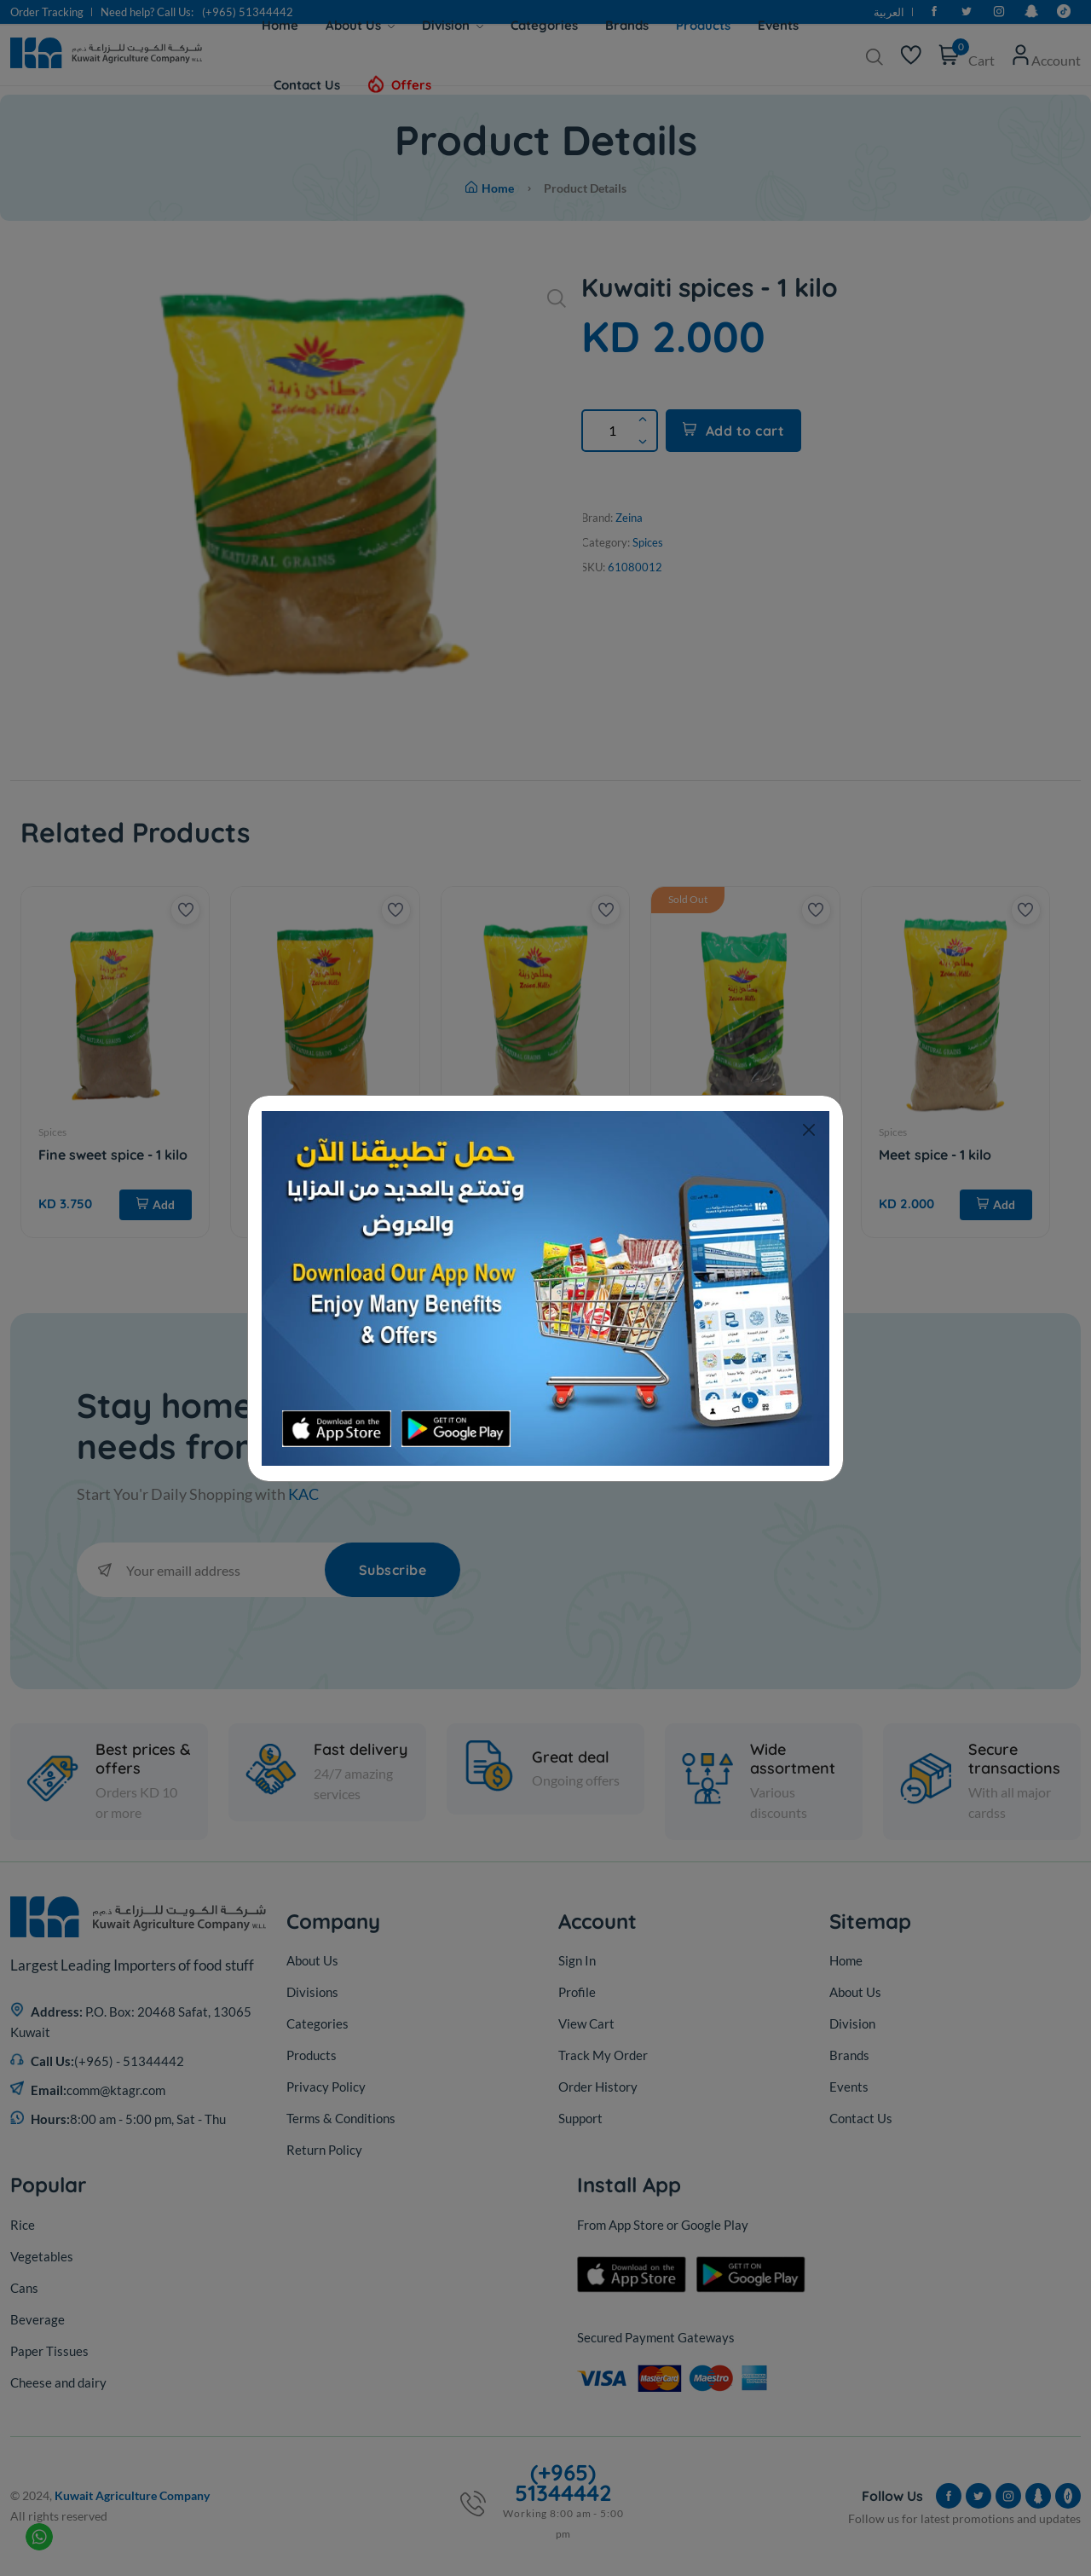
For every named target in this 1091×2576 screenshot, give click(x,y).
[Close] (808, 1130)
